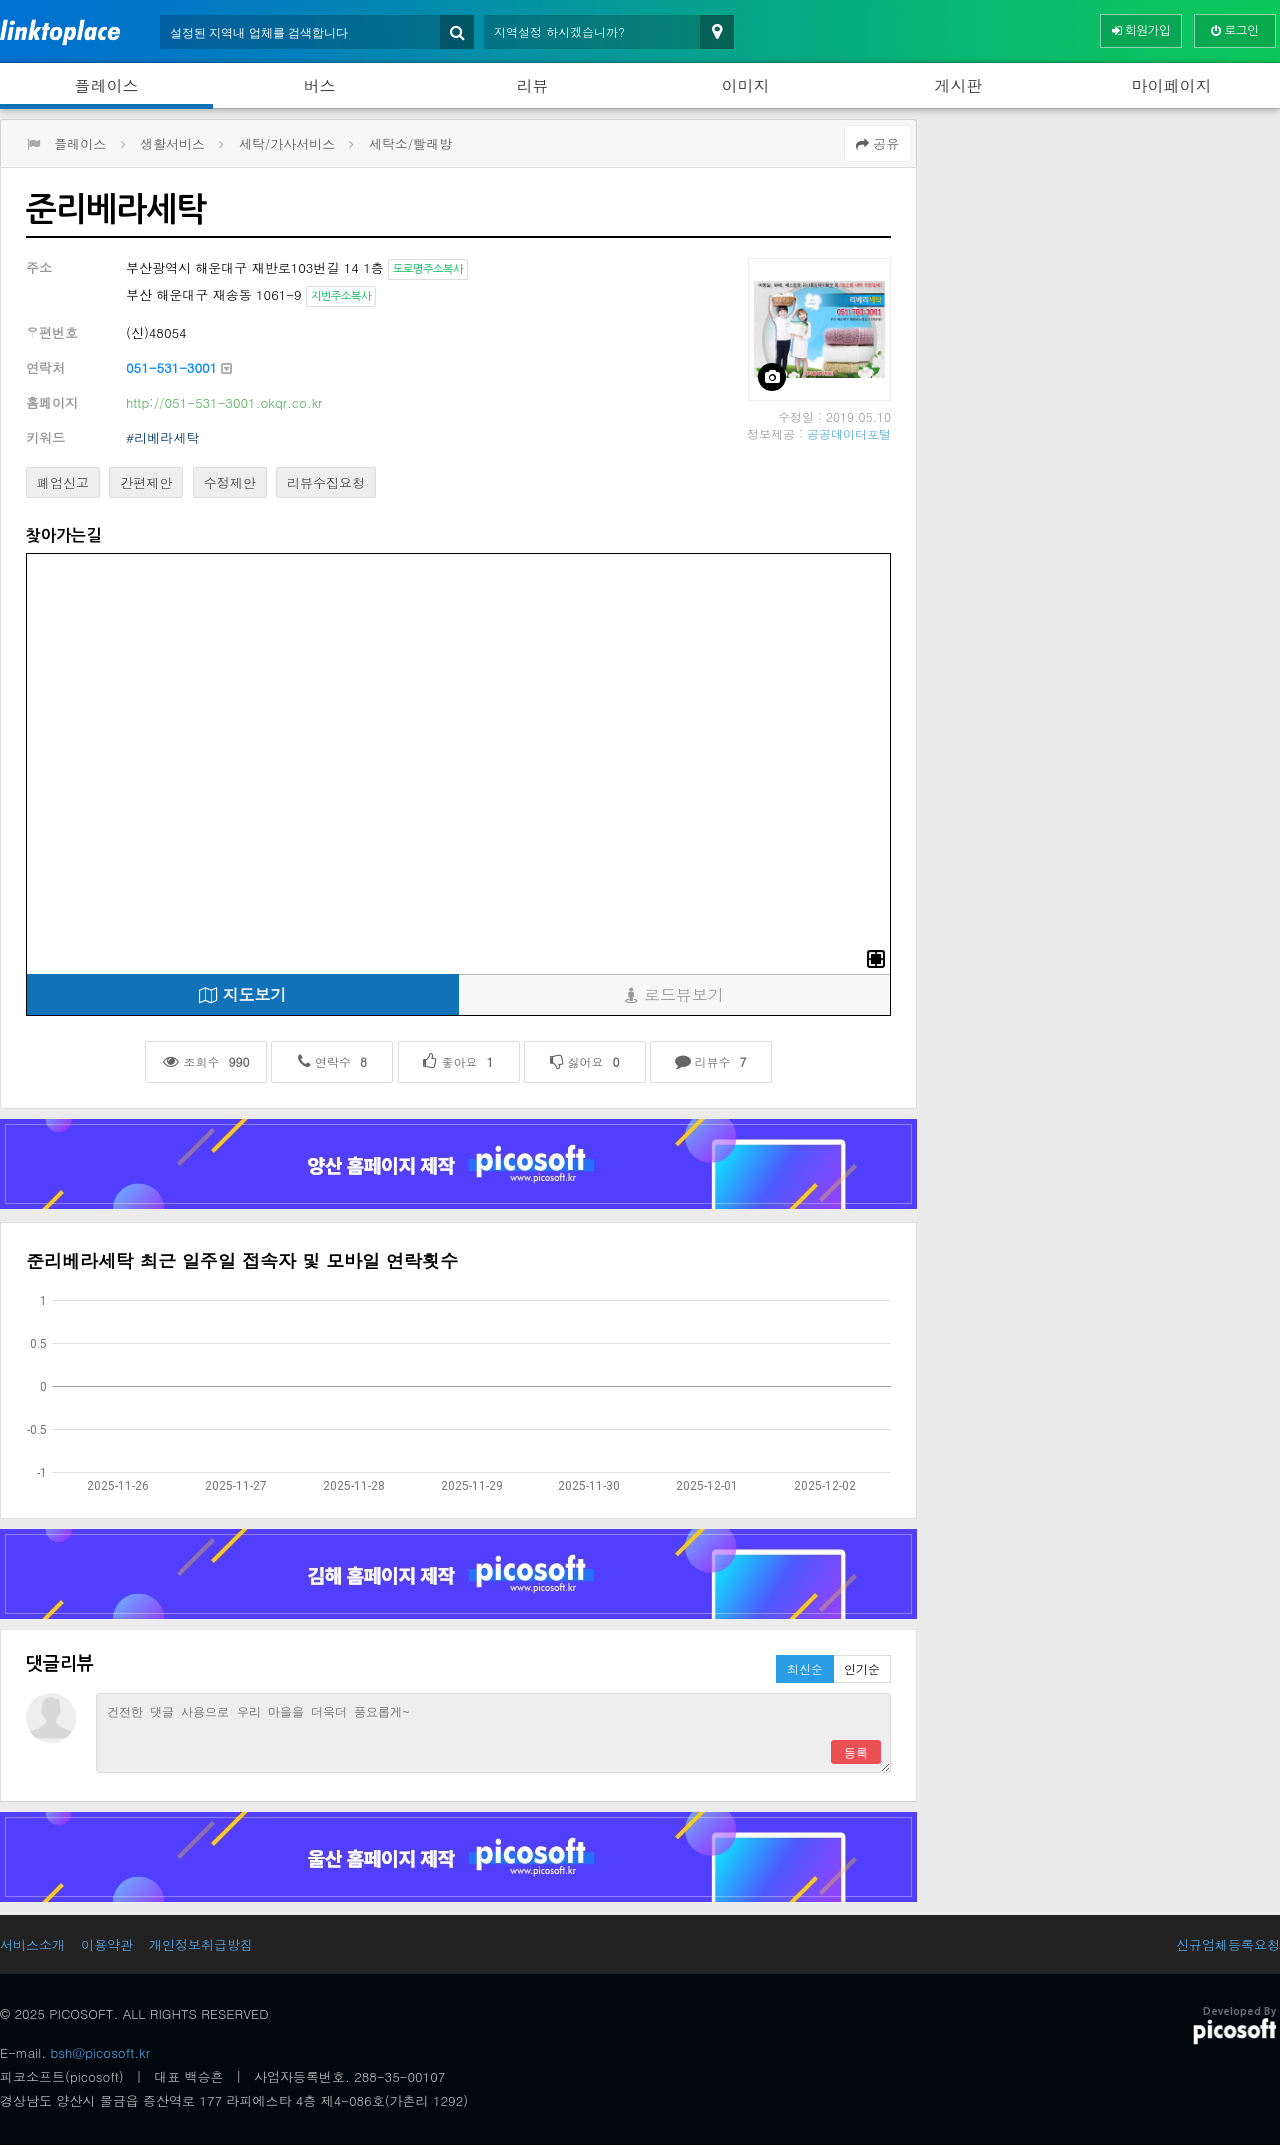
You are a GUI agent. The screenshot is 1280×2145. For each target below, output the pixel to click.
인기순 (862, 1668)
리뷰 (533, 85)
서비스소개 (32, 1944)
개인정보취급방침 (201, 1944)
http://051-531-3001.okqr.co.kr (224, 402)
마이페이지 (1172, 85)
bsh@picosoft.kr (100, 2052)
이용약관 (107, 1944)
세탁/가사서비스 (287, 143)
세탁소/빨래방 (410, 143)
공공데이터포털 (849, 433)
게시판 (959, 85)
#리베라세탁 (162, 437)
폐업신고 (63, 482)
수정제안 (230, 482)
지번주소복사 (341, 296)
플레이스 (107, 85)
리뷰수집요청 (326, 482)
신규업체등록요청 (1228, 1944)
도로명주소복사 (428, 269)
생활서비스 (172, 143)
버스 (320, 85)
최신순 (805, 1668)
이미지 (746, 85)
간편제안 (146, 482)
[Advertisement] (1103, 259)
